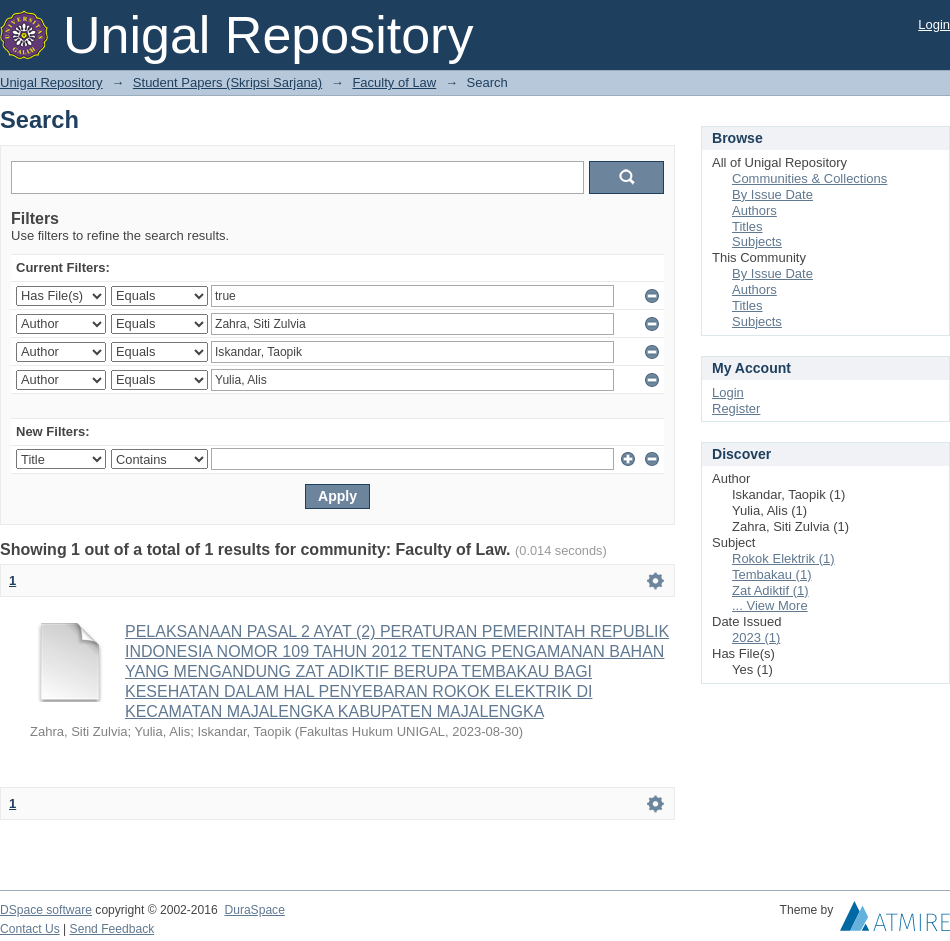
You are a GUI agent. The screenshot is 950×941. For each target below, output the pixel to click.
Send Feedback (112, 929)
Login (934, 24)
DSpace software (46, 910)
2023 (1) (756, 637)
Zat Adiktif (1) (770, 590)
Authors (754, 210)
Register (736, 408)
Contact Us (30, 929)
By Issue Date (772, 194)
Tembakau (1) (771, 574)
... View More (770, 605)
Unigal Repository (51, 82)
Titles (747, 226)
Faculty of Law (394, 82)
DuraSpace (254, 910)
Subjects (757, 241)
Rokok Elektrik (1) (783, 558)
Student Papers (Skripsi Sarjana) (227, 82)
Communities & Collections (809, 178)
